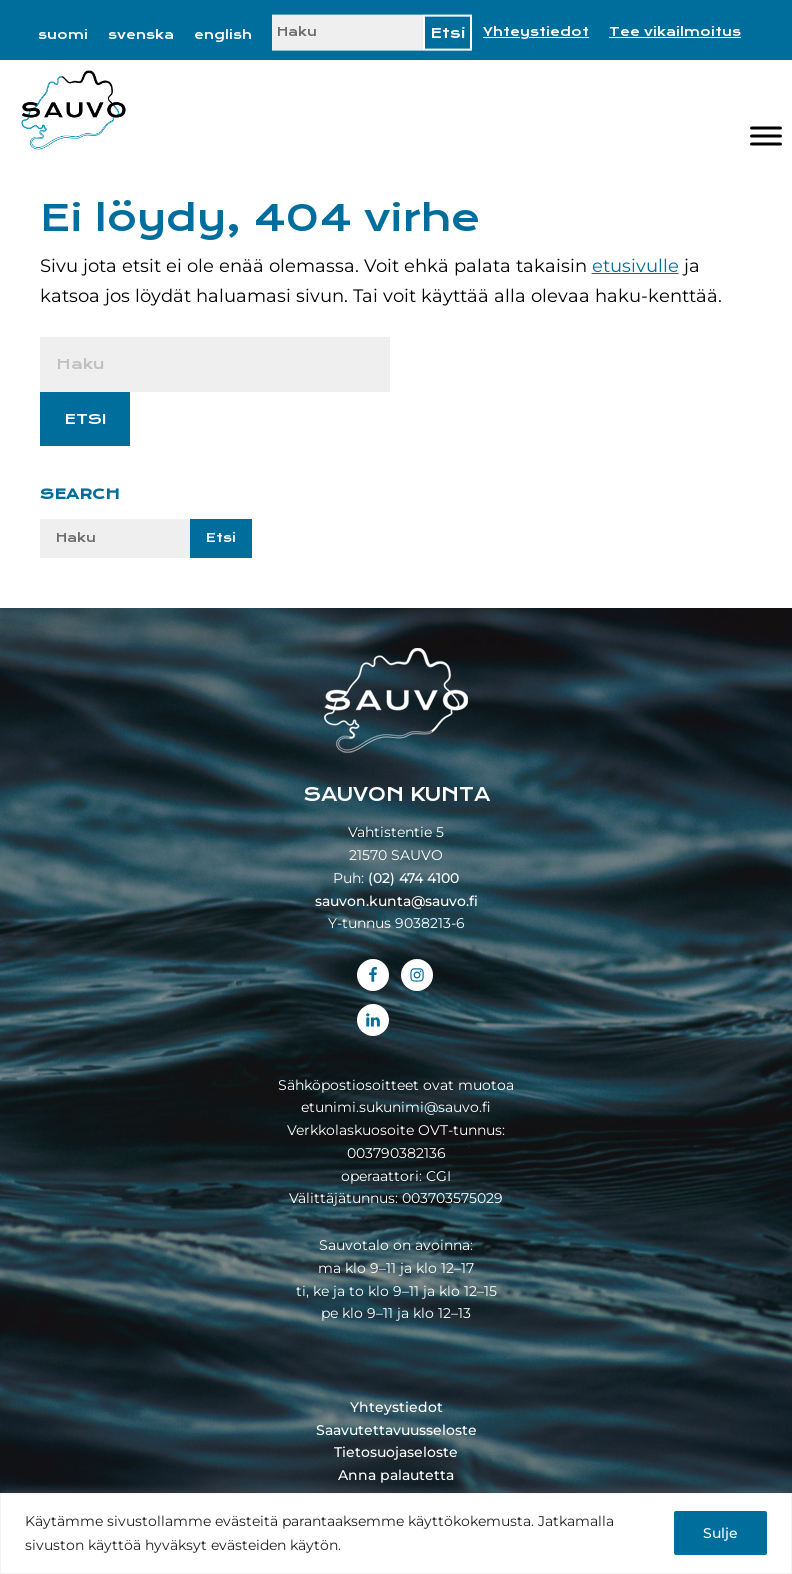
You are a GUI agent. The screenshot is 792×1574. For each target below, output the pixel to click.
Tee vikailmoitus (675, 32)
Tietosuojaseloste (396, 1452)
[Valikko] (766, 136)
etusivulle (635, 266)
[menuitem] (63, 35)
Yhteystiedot (536, 32)
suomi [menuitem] (63, 35)
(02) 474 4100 (413, 878)
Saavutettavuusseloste (396, 1430)
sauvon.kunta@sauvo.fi (396, 901)
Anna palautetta (396, 1475)
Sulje (720, 1533)
